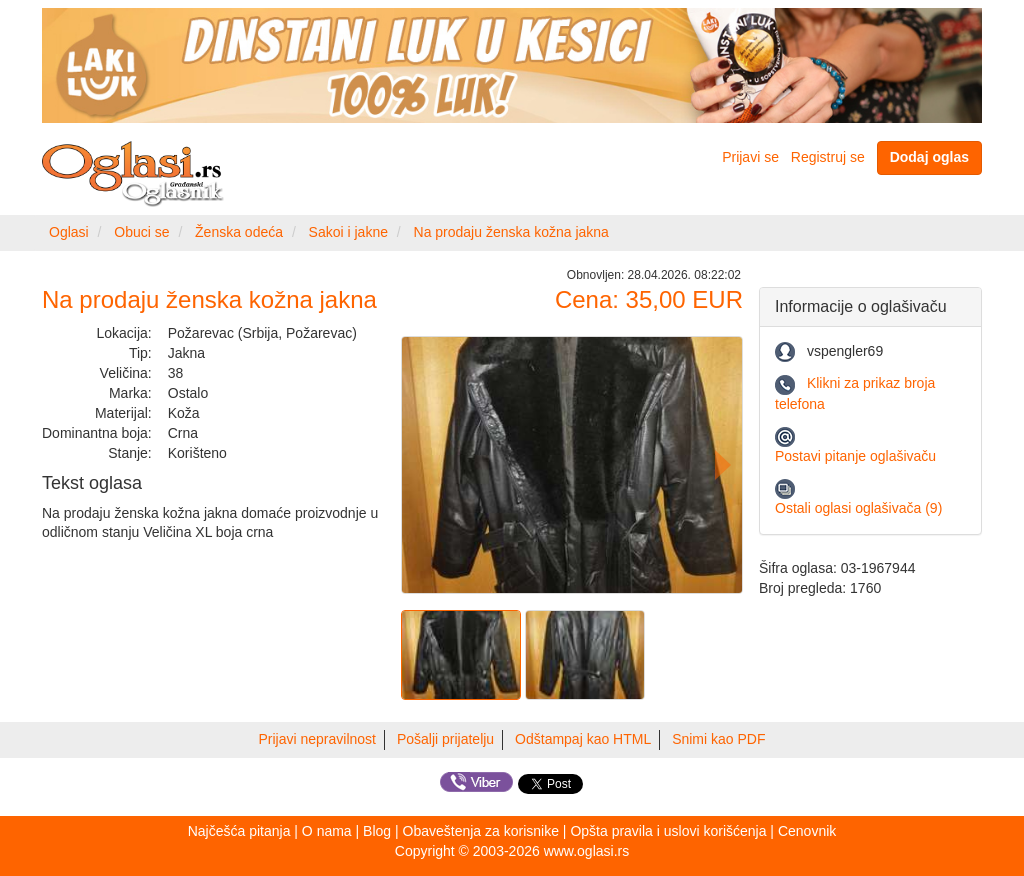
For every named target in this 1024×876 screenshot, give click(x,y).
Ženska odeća (239, 232)
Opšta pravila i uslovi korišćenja (668, 831)
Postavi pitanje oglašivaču (855, 456)
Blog (377, 831)
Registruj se (828, 157)
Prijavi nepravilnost (318, 739)
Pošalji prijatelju (445, 739)
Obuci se (141, 232)
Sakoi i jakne (348, 232)
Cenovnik (807, 831)
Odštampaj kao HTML (583, 739)
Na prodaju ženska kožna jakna (511, 232)
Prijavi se (750, 157)
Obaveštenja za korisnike (481, 831)
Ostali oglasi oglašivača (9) (858, 508)
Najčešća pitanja (239, 831)
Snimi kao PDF (718, 739)
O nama (327, 831)
